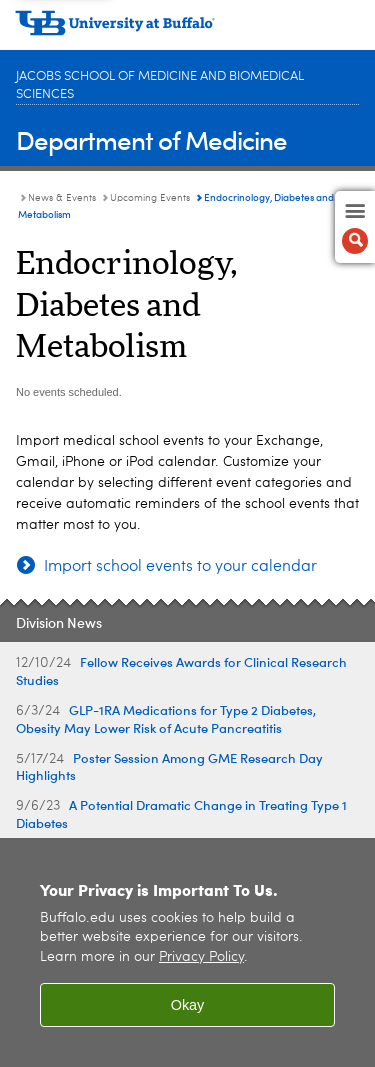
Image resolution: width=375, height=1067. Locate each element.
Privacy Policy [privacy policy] (201, 957)
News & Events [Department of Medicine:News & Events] (62, 198)
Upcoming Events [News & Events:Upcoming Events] (150, 198)
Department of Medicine (151, 139)
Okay (188, 1005)
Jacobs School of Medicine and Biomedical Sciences (160, 85)
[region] (187, 952)
